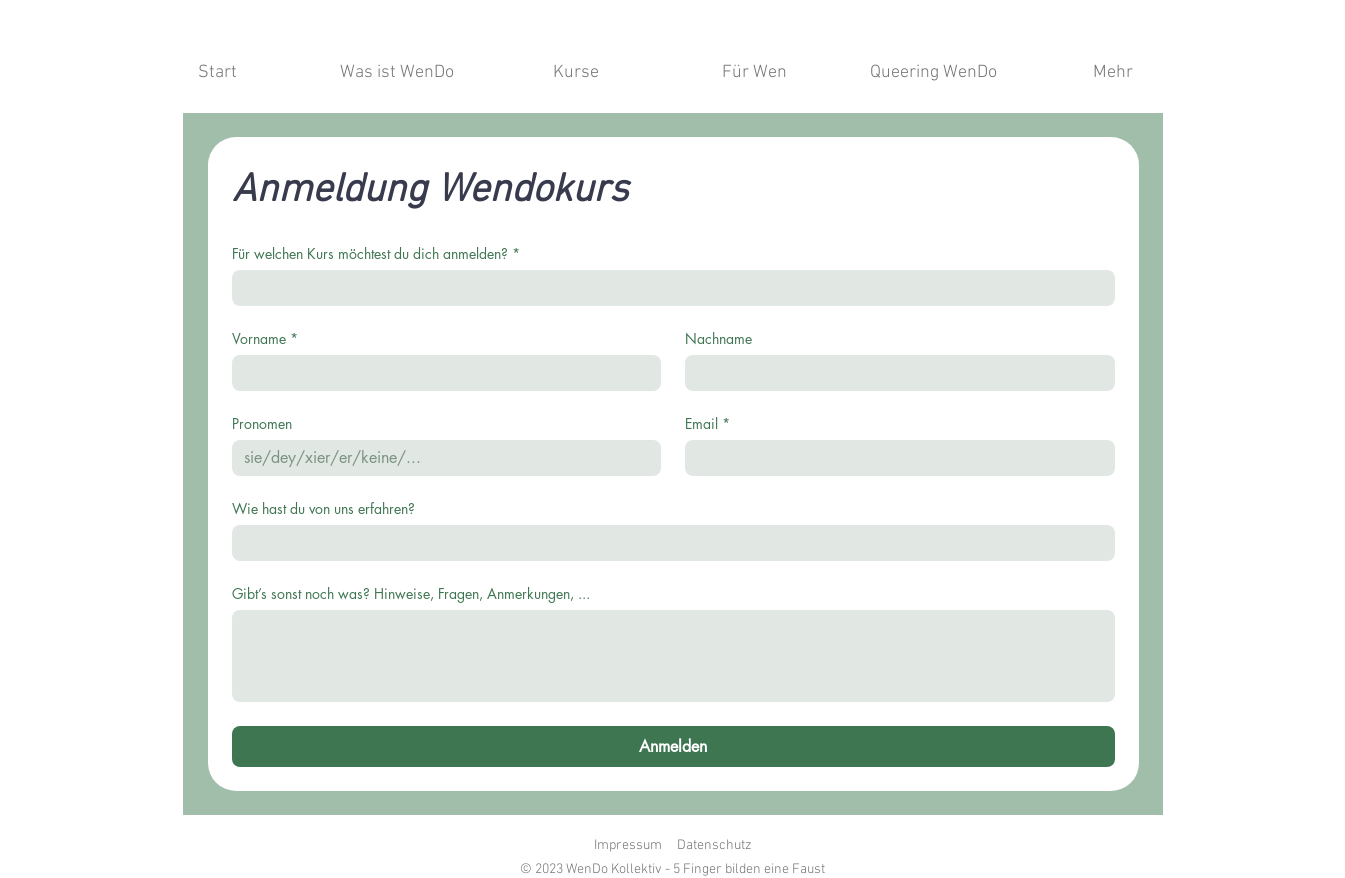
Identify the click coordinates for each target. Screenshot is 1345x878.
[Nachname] (894, 373)
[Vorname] (441, 373)
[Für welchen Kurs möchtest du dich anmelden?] (667, 288)
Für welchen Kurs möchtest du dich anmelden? (376, 253)
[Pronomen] (441, 458)
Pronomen (262, 423)
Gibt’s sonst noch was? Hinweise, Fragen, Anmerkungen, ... (411, 593)
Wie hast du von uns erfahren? (323, 508)
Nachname (718, 338)
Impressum (628, 845)
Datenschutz (714, 845)
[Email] (894, 458)
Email (707, 423)
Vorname (265, 338)
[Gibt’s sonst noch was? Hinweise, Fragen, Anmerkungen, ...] (673, 656)
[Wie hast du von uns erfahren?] (667, 543)
